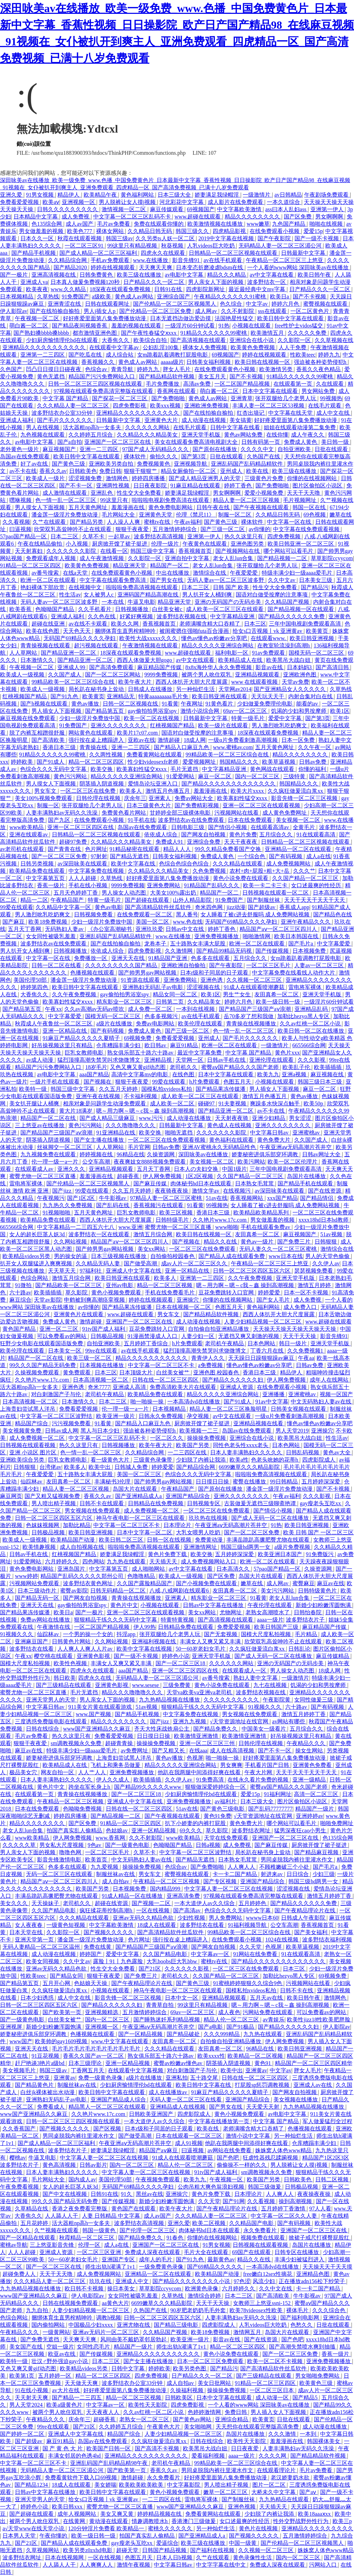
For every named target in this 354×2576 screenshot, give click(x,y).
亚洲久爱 (12, 195)
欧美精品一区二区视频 (255, 2056)
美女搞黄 (241, 420)
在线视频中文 (85, 587)
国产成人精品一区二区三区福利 (98, 253)
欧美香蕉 (21, 609)
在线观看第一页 (293, 384)
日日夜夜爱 (245, 2448)
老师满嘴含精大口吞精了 (210, 624)
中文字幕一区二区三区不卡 (162, 1365)
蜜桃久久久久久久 (171, 2528)
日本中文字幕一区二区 (145, 1532)
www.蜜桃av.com (233, 747)
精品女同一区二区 (175, 994)
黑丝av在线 (149, 2194)
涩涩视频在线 (204, 987)
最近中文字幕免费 (200, 1053)
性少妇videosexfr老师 (154, 762)
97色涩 (242, 2281)
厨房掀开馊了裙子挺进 (120, 544)
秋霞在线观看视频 (80, 238)
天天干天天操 (300, 1336)
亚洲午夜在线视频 (98, 1096)
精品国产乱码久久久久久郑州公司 (82, 1576)
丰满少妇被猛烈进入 (300, 2259)
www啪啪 (226, 1227)
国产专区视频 (220, 1881)
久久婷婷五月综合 (91, 435)
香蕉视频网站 (247, 1198)
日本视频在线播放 (102, 1365)
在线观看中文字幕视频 (136, 2070)
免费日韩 (110, 471)
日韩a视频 (208, 1845)
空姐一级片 (60, 2347)
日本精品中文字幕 (36, 216)
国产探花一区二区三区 (120, 398)
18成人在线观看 (157, 1925)
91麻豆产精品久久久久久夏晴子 (82, 1038)
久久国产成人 (65, 674)
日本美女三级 (316, 580)
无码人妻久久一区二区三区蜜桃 (278, 1249)
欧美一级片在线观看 (223, 725)
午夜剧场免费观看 (327, 195)
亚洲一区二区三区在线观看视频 (262, 805)
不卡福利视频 (141, 1096)
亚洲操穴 (188, 1300)
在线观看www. (269, 638)
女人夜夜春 (29, 1925)
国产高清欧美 (48, 740)
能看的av (307, 704)
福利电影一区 (232, 653)
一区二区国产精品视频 (242, 384)
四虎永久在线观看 (163, 253)
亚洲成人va (34, 282)
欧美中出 (100, 1467)
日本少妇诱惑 (37, 1998)
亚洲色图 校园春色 (216, 1372)
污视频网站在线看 (237, 813)
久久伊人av (325, 1263)
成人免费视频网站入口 (209, 1561)
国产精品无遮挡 (130, 856)
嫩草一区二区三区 (226, 2492)
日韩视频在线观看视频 (28, 1445)
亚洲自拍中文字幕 (188, 558)
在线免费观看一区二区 (145, 914)
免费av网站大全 (194, 798)
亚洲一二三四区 (100, 449)
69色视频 (315, 515)
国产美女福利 (311, 1932)
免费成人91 (170, 842)
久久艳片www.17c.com (220, 1220)
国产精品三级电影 (176, 2325)
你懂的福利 (312, 769)
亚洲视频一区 (79, 202)
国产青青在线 (65, 849)
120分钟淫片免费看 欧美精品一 (107, 2528)
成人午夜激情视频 (102, 558)
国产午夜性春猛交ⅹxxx (149, 333)
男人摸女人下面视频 (40, 507)
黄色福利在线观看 (232, 1140)
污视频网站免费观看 (34, 1583)
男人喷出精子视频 (54, 1503)
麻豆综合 (20, 1300)
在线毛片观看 (325, 406)
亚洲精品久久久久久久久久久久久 (44, 347)
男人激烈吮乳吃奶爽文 (280, 725)
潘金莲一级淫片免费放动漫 (65, 515)
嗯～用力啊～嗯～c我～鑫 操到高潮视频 (145, 1111)
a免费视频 (211, 1365)
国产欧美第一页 (63, 2012)
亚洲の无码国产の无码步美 (228, 602)
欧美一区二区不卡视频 (275, 2361)
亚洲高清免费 (184, 1896)
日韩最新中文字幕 (304, 253)
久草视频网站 (43, 2550)
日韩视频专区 (204, 1503)
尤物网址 (231, 1612)
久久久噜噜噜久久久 (131, 1125)
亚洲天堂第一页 (35, 1939)
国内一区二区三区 (258, 776)
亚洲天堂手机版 (201, 435)
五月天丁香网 (25, 929)
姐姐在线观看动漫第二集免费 (300, 427)
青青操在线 (94, 747)
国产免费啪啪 (168, 398)
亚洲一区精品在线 (65, 1031)
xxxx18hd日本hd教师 (324, 1220)
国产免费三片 (294, 1242)
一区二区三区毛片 (269, 965)
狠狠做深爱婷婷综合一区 (216, 1787)
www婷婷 (26, 1576)
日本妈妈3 (300, 667)
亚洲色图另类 (248, 544)
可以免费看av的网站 (62, 1336)
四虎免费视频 (284, 536)
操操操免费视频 (207, 1438)
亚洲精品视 (158, 1060)
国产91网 (234, 2201)
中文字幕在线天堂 (291, 413)
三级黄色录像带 (153, 1460)
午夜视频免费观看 (158, 2179)
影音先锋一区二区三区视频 (305, 798)
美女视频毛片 (19, 2070)
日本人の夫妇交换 (197, 1169)
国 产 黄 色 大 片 (63, 2448)
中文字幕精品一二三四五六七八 (76, 1227)
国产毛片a (301, 943)
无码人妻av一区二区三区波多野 (226, 580)
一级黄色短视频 (66, 1925)
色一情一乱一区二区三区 (66, 500)
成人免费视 (76, 216)
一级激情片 (257, 195)
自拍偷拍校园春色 (173, 1256)
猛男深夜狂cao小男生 (300, 1830)
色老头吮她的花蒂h (275, 1460)
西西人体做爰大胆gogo (145, 660)
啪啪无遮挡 (179, 1133)
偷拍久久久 (164, 456)
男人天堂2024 (26, 2405)
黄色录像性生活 (253, 2557)
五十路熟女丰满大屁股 (198, 943)
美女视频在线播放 (296, 2099)
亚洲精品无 (121, 696)
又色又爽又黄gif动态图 (138, 1067)
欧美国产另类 (193, 1445)
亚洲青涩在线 (65, 304)
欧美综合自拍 (150, 340)
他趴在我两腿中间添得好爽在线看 (200, 1772)
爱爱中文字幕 (285, 718)
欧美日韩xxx (68, 2507)
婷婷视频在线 (97, 1154)
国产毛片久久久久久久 (65, 420)
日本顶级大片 (136, 1372)
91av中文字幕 (271, 1401)
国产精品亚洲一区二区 (69, 653)
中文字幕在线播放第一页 (219, 2121)
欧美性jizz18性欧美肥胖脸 (319, 2019)
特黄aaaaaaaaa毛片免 (163, 696)
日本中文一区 (182, 1998)
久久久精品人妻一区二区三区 (73, 406)
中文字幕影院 (184, 2485)
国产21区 (150, 1969)
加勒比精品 (77, 1525)
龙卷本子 (156, 943)
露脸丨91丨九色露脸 (118, 1961)
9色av (95, 1845)
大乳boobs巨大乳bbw (172, 1961)
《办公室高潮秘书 (110, 929)
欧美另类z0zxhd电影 (88, 2550)
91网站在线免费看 (256, 1954)
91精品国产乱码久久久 (212, 885)
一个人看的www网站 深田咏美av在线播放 (298, 267)
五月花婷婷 (34, 2223)
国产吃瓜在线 (85, 355)
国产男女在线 (167, 580)
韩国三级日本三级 (320, 1082)
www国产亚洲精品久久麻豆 (97, 1729)
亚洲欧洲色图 (300, 674)
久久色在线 (102, 616)
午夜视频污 (51, 1198)
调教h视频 (108, 2318)
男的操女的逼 (71, 1256)
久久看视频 (16, 522)
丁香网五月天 (88, 2070)
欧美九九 (268, 1074)
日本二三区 (65, 536)
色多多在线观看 (211, 958)
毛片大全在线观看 (207, 2252)
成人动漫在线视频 (204, 420)
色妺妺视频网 (43, 1525)
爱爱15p (313, 231)
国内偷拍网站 (48, 2325)
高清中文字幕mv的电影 (140, 1074)
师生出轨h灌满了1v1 (110, 2267)
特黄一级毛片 (248, 718)
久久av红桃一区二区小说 (311, 1023)
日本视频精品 (17, 296)
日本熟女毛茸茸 (255, 1183)
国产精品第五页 (105, 711)
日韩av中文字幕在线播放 (214, 1605)
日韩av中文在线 (185, 929)
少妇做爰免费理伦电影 (265, 704)
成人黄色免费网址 (285, 813)
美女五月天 (212, 376)
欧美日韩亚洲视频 (312, 638)
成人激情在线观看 (65, 493)
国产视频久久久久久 (109, 1932)
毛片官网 (139, 1147)
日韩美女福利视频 (209, 362)
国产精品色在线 (332, 914)
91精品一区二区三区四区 (31, 565)
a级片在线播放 (114, 1023)
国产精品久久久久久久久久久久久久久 (229, 784)
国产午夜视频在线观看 (261, 507)
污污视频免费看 (72, 1423)
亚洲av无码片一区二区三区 (106, 2332)
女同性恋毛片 (94, 2347)
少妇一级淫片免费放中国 (90, 718)
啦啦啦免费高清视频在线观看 (142, 587)
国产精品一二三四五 (77, 2397)
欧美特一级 (33, 1089)
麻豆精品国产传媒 (160, 667)
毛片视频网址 (300, 500)
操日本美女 (121, 2288)
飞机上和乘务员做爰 (116, 1765)
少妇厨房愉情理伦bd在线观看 (62, 340)
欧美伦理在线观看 (201, 1023)
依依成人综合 (161, 834)
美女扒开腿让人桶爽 (34, 1103)
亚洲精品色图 (313, 2274)
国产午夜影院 (275, 238)
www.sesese (146, 1685)
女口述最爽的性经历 (316, 885)
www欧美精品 (27, 827)
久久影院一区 (295, 340)
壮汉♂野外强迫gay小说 (60, 2361)
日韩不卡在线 (297, 1990)
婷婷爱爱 (269, 1292)
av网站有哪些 (289, 1721)
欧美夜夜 (37, 289)
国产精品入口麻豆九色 (182, 747)
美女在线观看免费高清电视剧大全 (197, 442)
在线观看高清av (270, 827)
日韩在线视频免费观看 (71, 2303)
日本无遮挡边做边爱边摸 (181, 318)
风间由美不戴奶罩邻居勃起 (134, 2339)
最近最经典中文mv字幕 (258, 289)
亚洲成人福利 (17, 420)
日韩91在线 (168, 289)
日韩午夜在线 (213, 507)
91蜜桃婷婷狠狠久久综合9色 (248, 1983)
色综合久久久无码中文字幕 (54, 769)
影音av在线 (269, 667)
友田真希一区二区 (277, 994)
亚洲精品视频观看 (258, 674)
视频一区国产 (336, 1394)
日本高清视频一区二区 (101, 1380)
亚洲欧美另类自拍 (111, 464)
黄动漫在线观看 (109, 2521)
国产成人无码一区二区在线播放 (270, 1518)
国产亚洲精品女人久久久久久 (290, 689)
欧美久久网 (125, 624)
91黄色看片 (219, 704)
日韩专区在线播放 (297, 2252)
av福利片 (226, 1801)
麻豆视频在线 (327, 1074)
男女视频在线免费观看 (93, 1511)
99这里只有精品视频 (132, 246)
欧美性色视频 (71, 1663)
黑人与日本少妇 (101, 1431)
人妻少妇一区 (198, 1336)
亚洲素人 (160, 798)
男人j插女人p (100, 311)
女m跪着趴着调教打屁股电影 (173, 355)
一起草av (119, 536)
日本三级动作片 (38, 1591)
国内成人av (82, 2179)
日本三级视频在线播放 (119, 1256)
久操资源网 (161, 1154)
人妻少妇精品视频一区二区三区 (263, 1322)
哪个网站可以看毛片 (289, 551)
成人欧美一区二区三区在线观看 (225, 609)
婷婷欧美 (22, 762)
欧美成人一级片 (46, 478)
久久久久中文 (258, 449)
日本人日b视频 (175, 2557)
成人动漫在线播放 (189, 1118)
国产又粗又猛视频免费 (53, 1496)
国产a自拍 (69, 442)
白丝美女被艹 (173, 1372)
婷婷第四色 (34, 987)
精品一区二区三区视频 (165, 1285)
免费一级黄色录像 (101, 2078)
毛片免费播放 (163, 384)
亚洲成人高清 (130, 1387)
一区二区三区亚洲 (99, 2252)
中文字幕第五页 (46, 878)
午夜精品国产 (67, 900)
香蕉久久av (53, 471)
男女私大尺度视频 (62, 1845)
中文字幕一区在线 (290, 522)
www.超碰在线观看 (198, 216)
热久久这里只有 (244, 536)
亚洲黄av (256, 2070)
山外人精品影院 (193, 900)
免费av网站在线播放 (45, 1620)
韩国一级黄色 (99, 2230)
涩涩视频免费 (85, 478)
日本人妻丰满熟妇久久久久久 (246, 1452)
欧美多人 (131, 791)
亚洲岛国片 (71, 1569)
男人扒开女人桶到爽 (207, 595)
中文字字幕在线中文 (221, 2565)
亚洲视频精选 (102, 2012)
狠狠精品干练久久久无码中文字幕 (116, 1620)
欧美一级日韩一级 (278, 1002)
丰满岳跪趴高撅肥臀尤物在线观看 (268, 1540)
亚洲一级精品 (309, 1780)
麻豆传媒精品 (333, 1656)
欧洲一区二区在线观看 (48, 580)
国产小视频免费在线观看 (207, 1583)
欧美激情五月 (268, 333)
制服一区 (48, 805)
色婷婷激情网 (205, 2412)
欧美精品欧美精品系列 (261, 1212)
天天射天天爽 (32, 2397)
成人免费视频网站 (289, 864)
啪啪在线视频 (326, 224)
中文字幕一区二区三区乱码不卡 (132, 216)
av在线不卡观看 (88, 624)
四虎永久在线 (95, 1678)
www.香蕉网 (111, 1838)
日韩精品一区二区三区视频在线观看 (234, 253)
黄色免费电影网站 (171, 507)
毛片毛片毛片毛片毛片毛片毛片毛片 (97, 2049)
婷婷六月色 (285, 304)
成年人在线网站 (330, 1380)
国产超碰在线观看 (147, 900)
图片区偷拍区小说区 (318, 485)
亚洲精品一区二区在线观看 (299, 849)
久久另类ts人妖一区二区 (166, 238)
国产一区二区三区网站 (113, 674)
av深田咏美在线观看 (82, 864)
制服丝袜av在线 (116, 1874)
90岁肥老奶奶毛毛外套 (198, 2310)
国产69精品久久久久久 (215, 2267)
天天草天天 (62, 1271)
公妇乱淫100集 (161, 347)
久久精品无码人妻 (98, 1263)
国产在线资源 (325, 1191)
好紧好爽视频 (137, 616)
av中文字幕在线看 (272, 275)
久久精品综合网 (68, 260)
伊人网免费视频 (163, 1176)
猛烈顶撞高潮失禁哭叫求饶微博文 (99, 1060)
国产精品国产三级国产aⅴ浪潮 (255, 1009)
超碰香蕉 (128, 1176)
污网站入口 (323, 2565)
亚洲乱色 (102, 493)
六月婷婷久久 (62, 1561)
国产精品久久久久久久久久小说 (191, 2281)
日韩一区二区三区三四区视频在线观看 (95, 384)
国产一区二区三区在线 (54, 2267)
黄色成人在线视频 (230, 1125)
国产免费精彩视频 (197, 805)
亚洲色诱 (212, 980)
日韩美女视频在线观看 (299, 1409)
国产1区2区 (81, 1198)
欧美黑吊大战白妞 (289, 660)
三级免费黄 (177, 1685)
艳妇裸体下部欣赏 (43, 587)
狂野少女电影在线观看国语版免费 (42, 1343)
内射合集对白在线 (311, 696)
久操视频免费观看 (37, 1372)
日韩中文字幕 (128, 2368)
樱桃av (17, 2158)
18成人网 (195, 740)
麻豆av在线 (330, 1583)
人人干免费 (293, 347)
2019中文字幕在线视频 (226, 238)
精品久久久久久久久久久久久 (152, 1358)
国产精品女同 (67, 1976)
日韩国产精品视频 (165, 2550)
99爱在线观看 (16, 907)
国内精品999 (166, 1889)
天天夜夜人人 (103, 2412)
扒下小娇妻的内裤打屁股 (196, 1823)
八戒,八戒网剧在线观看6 (179, 1591)
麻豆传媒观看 (167, 209)
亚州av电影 (120, 1285)
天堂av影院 (47, 1300)
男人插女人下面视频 (57, 711)
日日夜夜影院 (150, 485)
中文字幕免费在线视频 (96, 871)
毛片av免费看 (114, 224)
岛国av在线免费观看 (25, 456)
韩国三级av (119, 238)
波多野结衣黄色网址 (88, 1583)
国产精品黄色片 (35, 2085)
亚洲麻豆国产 (32, 1641)
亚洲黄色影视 (94, 1656)
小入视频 (77, 544)
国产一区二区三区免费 (59, 856)
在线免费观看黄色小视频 (225, 369)
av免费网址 (135, 1750)
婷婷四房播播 (149, 478)
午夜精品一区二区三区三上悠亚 (285, 260)
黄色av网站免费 (244, 435)
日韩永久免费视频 (161, 1416)
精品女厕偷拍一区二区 (189, 471)
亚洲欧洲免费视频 (207, 406)
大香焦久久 (116, 340)
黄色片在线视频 (259, 2528)
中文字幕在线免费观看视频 (307, 529)
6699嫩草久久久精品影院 (250, 1467)
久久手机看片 (95, 609)
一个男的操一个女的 (88, 1634)
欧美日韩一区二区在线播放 (311, 1031)
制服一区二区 (235, 515)
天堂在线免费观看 (227, 1838)
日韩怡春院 (308, 1612)
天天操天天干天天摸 (327, 2267)
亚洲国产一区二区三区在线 (118, 442)
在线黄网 (74, 2521)
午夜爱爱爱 (244, 573)
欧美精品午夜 (101, 195)
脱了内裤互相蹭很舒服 (37, 733)
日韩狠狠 (326, 1242)
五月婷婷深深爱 (321, 1481)
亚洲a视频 (295, 1074)
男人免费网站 (226, 1918)
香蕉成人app (294, 907)
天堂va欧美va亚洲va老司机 (200, 1692)
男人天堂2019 (292, 1431)
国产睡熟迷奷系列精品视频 (167, 2019)
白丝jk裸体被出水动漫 (48, 2092)
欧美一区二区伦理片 (293, 1162)
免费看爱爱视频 (20, 202)
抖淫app (127, 1634)
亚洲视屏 (12, 2027)
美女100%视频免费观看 (44, 798)
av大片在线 (66, 2390)
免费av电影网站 (156, 1023)
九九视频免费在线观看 (48, 1154)
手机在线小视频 (88, 885)
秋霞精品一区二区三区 (87, 2238)
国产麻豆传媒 (150, 1183)
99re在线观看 (101, 1351)
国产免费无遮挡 (40, 2339)
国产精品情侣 (317, 1198)
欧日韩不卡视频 (85, 2288)
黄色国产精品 (19, 1329)
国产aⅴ (308, 2492)
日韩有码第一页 (261, 442)
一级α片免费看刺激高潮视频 (243, 740)
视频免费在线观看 (263, 2238)
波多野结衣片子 (306, 1620)
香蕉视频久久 (98, 362)
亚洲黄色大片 (162, 420)
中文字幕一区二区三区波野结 (56, 1416)
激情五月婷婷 (315, 1285)
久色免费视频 (210, 871)
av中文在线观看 (196, 660)
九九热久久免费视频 (68, 1205)
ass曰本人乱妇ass (286, 209)
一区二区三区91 (85, 246)
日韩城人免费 (131, 1467)
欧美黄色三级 (316, 2383)
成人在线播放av (168, 2092)
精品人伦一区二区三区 (232, 2019)
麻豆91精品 (184, 1045)
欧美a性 (239, 1460)
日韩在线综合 (43, 1729)
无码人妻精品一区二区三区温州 (41, 1947)
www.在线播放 (151, 260)
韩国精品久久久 (240, 762)
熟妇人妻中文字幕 (256, 1678)
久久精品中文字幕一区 (64, 907)
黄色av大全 (337, 1452)
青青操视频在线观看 (46, 645)
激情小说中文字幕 (248, 2136)
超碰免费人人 (19, 2274)
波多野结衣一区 (267, 282)
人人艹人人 (92, 1772)
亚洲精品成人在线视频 (178, 2107)
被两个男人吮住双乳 (207, 674)
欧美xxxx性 (211, 2056)
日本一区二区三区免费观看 (211, 2361)
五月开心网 (57, 1983)
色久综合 (231, 304)
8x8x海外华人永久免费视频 (219, 667)
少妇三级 (324, 1874)
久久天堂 (251, 1947)
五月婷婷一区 (55, 2376)
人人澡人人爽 (124, 522)
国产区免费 (298, 216)
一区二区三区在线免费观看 (203, 1249)
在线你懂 (277, 435)
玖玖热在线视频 (209, 1518)
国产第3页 (194, 456)
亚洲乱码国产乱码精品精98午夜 (109, 2463)
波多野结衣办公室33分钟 (62, 413)
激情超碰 (169, 740)
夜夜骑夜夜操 (172, 1191)
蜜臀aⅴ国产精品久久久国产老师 (240, 1067)
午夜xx (53, 1009)
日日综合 (298, 1874)
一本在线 (113, 602)
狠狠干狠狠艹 (141, 471)
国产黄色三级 (69, 464)
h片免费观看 (205, 1082)
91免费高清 (210, 1780)
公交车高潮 (96, 1162)
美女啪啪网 (198, 2427)
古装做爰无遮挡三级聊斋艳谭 (260, 1503)
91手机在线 (142, 820)
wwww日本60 (262, 1918)
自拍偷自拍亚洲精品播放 (219, 1329)
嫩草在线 (340, 515)
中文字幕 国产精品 (66, 398)
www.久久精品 (68, 289)
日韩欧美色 (83, 471)
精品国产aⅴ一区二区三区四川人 (279, 929)
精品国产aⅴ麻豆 (159, 2150)
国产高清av (187, 1910)
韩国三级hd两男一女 (246, 1547)
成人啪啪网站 (149, 1569)
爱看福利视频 (209, 2456)
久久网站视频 (71, 1242)
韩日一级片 (293, 1343)
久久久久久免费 (308, 333)
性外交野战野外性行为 (301, 2521)
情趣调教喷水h (150, 2521)
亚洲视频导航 (191, 464)
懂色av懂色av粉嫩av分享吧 (214, 638)
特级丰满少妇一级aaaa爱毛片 (298, 573)
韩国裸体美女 (324, 2441)
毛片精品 (306, 1634)
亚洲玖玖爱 (149, 929)
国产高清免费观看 (112, 667)
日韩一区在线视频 (170, 1540)
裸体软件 (135, 456)
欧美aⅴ (51, 202)
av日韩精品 (288, 195)
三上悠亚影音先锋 (52, 2245)
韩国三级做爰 (265, 2187)
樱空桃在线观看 (54, 1656)
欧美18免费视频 (48, 922)
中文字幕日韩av (270, 1133)
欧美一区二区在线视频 (152, 718)
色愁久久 (302, 2325)
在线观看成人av (35, 1169)
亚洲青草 (242, 398)
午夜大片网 (258, 1772)
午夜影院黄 (277, 1700)
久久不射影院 (238, 311)
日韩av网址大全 (322, 1154)
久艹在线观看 (49, 522)
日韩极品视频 (108, 1336)
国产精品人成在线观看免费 (232, 1256)
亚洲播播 (274, 1394)
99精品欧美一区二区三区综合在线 (73, 682)
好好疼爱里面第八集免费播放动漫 (105, 318)
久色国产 (12, 369)
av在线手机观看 (223, 260)
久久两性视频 (106, 754)
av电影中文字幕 (185, 275)
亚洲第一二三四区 (43, 355)
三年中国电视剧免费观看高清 (305, 624)
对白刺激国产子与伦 (56, 1394)
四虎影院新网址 (206, 289)
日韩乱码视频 (303, 1452)
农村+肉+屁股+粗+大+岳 (260, 871)
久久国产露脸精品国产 (145, 1583)
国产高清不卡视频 (157, 2448)
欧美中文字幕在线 (134, 864)
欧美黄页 (317, 631)
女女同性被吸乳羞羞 (51, 936)
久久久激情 (282, 2434)
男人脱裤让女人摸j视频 (128, 202)
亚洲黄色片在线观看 (79, 1314)
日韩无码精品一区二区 (118, 1591)
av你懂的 (259, 529)
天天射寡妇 (29, 551)
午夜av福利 (188, 522)
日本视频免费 (309, 951)
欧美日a (280, 296)
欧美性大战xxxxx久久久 (149, 638)
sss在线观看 (273, 311)
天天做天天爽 (82, 2383)
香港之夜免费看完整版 (80, 2208)
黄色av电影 (108, 907)
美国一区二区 (153, 922)
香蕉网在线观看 (177, 391)
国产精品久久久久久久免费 (292, 616)
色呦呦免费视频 (83, 1809)
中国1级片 (234, 1169)
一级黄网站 (56, 2332)
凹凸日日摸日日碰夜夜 (54, 369)
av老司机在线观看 (22, 849)
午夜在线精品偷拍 (40, 544)
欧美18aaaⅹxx (315, 2514)
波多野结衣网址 (252, 1830)
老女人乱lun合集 (233, 558)
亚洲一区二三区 (59, 1329)
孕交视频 (198, 1416)
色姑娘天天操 (91, 1983)
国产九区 (60, 820)
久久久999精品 (222, 2034)
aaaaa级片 (172, 362)
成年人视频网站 (77, 2514)
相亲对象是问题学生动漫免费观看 (105, 1103)
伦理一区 (90, 2245)
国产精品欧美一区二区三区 (69, 1285)
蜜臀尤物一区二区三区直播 (43, 1176)
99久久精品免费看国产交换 (228, 849)
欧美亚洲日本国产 (281, 1554)
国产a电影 (211, 2027)
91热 (224, 326)
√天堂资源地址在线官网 (240, 1721)
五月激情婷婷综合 (175, 529)
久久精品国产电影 (252, 2223)
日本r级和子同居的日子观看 (215, 973)
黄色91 (263, 2063)
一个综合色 (252, 856)
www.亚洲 (130, 1227)
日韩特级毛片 (173, 1220)
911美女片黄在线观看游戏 (100, 1707)
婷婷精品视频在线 (160, 2514)
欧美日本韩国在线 (297, 936)
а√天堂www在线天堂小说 (34, 2528)
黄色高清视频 (60, 2165)
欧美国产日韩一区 (109, 2448)
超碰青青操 (119, 1743)
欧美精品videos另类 (27, 1256)
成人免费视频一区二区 (37, 1438)
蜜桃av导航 (13, 2245)
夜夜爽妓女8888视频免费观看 (150, 1162)
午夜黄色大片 (164, 2427)
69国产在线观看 (252, 2252)
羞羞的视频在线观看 (136, 326)
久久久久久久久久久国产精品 (121, 965)
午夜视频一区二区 (37, 318)
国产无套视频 (221, 1634)
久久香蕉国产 (19, 2128)
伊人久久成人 (113, 1780)
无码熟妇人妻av (65, 929)
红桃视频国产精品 (25, 696)
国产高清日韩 (333, 667)
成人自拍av (116, 1881)
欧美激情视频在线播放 (215, 224)
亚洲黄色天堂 (156, 515)
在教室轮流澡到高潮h (284, 645)
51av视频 (331, 1234)
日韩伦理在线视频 (99, 798)
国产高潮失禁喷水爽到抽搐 (303, 2347)
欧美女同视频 (43, 1961)
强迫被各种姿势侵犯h (321, 362)
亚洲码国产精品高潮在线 (149, 595)
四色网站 (93, 1561)
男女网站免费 (318, 391)
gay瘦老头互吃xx (321, 1503)
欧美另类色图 (190, 2368)
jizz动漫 (235, 907)
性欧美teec (303, 355)
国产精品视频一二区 (282, 558)
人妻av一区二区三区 (319, 965)
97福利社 (91, 1271)
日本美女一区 (65, 1351)
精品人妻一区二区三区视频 (247, 500)
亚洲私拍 (177, 2078)
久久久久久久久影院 (71, 551)
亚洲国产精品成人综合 (119, 2099)
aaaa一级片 (270, 1620)
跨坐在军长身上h (89, 1787)
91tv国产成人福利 (104, 1329)
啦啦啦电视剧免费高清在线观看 (171, 500)
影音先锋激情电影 (60, 1860)
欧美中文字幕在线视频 (145, 1649)
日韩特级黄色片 (318, 1591)
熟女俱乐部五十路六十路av (141, 1053)
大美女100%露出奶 (173, 893)
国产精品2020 (71, 267)
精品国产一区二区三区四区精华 (313, 2063)
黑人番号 (187, 914)
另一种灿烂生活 (196, 689)
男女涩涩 (301, 1118)
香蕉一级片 (51, 885)
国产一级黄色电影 (128, 1845)
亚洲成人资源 (237, 1387)
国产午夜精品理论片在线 (305, 1910)
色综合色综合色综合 (184, 864)
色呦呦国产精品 (55, 609)
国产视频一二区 (152, 1903)
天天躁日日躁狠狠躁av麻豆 (262, 1358)
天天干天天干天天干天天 (315, 900)
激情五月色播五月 (168, 791)
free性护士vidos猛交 (299, 326)
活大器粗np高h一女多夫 (92, 427)
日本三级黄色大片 (149, 805)
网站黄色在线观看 (91, 733)
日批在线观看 (332, 449)
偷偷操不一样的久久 (242, 2165)
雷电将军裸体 (305, 987)
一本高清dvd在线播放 (194, 1401)
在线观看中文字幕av (114, 347)
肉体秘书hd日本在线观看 (201, 1183)
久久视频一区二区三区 (254, 980)
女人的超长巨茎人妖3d (37, 1234)
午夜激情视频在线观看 (150, 645)
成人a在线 (318, 856)
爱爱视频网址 (200, 762)
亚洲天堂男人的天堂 (51, 1700)
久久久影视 (312, 1060)
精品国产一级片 (315, 1809)
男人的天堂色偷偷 (328, 1256)
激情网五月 (247, 2332)
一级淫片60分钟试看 (190, 326)
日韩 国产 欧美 (231, 587)
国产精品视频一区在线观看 (301, 609)
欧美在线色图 (43, 631)
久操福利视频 (187, 2390)
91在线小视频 (32, 2390)
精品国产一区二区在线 (48, 1118)
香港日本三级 (60, 747)
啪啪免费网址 (336, 1823)
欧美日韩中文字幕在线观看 (291, 318)
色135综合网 (47, 224)
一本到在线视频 (196, 1009)
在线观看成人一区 (245, 1670)
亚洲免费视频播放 (217, 936)
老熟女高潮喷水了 (268, 1612)
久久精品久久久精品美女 (148, 435)
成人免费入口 (300, 1307)
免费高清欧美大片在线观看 (183, 1387)
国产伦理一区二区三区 (148, 2230)
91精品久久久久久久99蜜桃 (214, 333)
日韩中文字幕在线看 (235, 427)
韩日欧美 (65, 1678)
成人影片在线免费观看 (236, 202)
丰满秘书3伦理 (113, 1481)
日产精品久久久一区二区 (154, 282)
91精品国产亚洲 (168, 958)
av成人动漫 (40, 1060)
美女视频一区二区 (299, 820)
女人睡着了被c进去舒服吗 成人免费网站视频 (256, 914)
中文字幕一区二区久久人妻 (284, 2216)
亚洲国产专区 (119, 2259)
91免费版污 (320, 1554)
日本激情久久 (37, 660)
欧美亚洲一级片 (116, 1416)
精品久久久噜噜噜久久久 (133, 1692)
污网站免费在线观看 (268, 2012)
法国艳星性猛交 (235, 318)
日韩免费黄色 (97, 275)
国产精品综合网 (196, 1467)
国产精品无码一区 (37, 1598)
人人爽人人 (242, 1867)
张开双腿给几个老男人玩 (286, 398)
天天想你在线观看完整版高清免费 (258, 2427)
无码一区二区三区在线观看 (60, 1874)
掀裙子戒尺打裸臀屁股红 (320, 2238)
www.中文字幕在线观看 (120, 2041)
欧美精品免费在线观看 (37, 871)
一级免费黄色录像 (162, 2267)
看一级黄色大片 (111, 1460)
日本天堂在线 (26, 1932)
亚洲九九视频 (190, 1721)
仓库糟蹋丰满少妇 (119, 1045)
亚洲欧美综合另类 (23, 1460)
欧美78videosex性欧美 (257, 2310)
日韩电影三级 (188, 827)
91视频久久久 (17, 1634)
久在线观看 (330, 384)
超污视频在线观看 (97, 645)
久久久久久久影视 (187, 1969)
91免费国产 (75, 296)
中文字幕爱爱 (334, 943)
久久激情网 (179, 951)
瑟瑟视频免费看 (314, 1271)
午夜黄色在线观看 (205, 544)
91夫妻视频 (233, 1103)
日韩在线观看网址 (108, 304)
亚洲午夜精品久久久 (306, 922)
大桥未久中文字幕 (274, 2492)
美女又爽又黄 (117, 2514)
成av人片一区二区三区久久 (195, 1263)
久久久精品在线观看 (238, 864)
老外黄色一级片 (20, 449)
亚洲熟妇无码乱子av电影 (153, 987)
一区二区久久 (167, 1438)
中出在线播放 (173, 573)
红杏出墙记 (251, 413)
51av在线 (216, 1198)
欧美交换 (102, 769)
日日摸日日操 (213, 1481)
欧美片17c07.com (138, 733)
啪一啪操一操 (147, 1401)
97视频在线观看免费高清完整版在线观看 (104, 391)
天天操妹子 (45, 1903)
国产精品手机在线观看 (306, 1183)
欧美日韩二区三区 (122, 1540)
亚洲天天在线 (128, 958)
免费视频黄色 (154, 464)
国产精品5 (305, 2397)
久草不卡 (94, 536)
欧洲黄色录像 (202, 2288)
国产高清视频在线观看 (198, 340)
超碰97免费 (73, 842)
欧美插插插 (328, 1067)
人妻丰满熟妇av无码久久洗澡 (62, 813)
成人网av (206, 311)
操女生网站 (309, 1750)
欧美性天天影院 (148, 2405)
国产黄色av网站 (193, 2419)
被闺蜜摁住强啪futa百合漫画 (194, 631)
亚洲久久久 (71, 1169)
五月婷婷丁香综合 (146, 1343)
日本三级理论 (85, 2063)
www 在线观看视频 (255, 682)
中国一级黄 (243, 2543)
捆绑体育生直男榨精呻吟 (126, 631)
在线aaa (198, 1750)
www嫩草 (258, 224)
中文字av (257, 304)
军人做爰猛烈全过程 (327, 2121)
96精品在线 (131, 1154)
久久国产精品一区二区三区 (306, 878)
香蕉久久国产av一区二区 (94, 2056)
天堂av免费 (295, 682)
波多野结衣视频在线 (182, 616)
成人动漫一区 (272, 2397)
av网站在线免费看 (230, 2150)
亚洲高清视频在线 (54, 275)
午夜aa (306, 1358)
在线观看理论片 (277, 2470)
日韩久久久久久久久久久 (68, 209)
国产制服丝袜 (264, 900)
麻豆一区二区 (215, 776)
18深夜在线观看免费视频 (121, 289)
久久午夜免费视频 (74, 994)
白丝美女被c (168, 609)
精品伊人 (69, 195)
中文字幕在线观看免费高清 (113, 580)
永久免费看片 (260, 2230)
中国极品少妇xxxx (91, 2325)
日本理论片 (178, 1525)
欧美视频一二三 (199, 1431)
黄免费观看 (77, 1372)
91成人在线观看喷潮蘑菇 (255, 987)
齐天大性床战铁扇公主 (162, 1729)
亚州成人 (232, 471)
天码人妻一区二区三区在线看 (186, 2099)
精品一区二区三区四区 (96, 762)
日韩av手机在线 (227, 1060)
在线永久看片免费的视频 (258, 1780)
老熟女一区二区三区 (144, 2419)
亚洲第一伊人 (327, 209)
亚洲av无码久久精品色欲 (144, 1918)
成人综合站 (120, 355)
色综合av (96, 369)
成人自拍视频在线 (82, 1547)
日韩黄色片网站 (72, 1641)
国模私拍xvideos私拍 (167, 1089)
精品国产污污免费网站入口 (102, 376)
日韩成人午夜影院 (304, 1918)
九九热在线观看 (127, 1561)
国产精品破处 (184, 2034)
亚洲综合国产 (174, 296)
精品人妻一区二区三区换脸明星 (228, 1409)
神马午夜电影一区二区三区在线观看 (141, 1518)
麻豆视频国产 (60, 449)
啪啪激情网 (257, 936)
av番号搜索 (45, 573)
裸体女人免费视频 (205, 347)
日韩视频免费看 (94, 914)
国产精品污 (314, 587)
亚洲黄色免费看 (313, 1765)
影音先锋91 (186, 260)
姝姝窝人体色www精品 (284, 2150)
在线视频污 (237, 1191)
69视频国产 (201, 209)
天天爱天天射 (263, 2107)
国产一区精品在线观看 (28, 2238)
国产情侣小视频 (228, 827)
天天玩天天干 (268, 696)
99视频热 (331, 398)
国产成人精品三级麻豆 (108, 1118)
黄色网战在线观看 (273, 769)
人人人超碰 (82, 878)
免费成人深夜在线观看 (153, 2252)
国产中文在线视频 (65, 2194)
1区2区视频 (199, 1176)
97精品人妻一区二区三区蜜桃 (166, 1198)
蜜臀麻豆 (303, 1583)
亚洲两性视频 (113, 485)
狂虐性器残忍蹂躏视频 (271, 2158)
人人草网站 (23, 653)
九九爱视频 (105, 1867)
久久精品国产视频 (287, 602)
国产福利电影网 (300, 2318)
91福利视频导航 (248, 1925)
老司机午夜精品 (225, 1343)
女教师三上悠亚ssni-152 (262, 2303)
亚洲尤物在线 (134, 2325)
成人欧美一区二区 (173, 1103)
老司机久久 (184, 1067)
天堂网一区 (190, 1060)
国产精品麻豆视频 (317, 1852)
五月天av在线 (267, 1998)
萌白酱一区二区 (29, 326)
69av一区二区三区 (245, 711)
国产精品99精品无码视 (224, 951)
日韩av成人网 (61, 1431)
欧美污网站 (251, 1162)
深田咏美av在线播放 (203, 1154)
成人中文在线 (333, 413)
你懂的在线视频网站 (312, 478)
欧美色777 (80, 231)
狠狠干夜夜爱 (132, 529)
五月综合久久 (276, 834)
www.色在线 (188, 922)
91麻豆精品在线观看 (196, 485)
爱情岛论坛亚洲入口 (153, 784)
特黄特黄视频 (178, 1620)
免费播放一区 (91, 958)
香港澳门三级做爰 (194, 2521)
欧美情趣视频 (39, 1547)
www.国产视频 (94, 1714)
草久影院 (77, 1292)
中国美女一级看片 (264, 1729)
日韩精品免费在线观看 (186, 1627)
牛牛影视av (113, 1198)
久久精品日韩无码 (150, 231)
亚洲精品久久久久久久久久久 (317, 2528)
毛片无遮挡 (184, 769)
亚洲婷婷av (309, 1816)
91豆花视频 (45, 2056)
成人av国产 (80, 224)
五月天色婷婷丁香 (76, 893)
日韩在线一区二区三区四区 (166, 1380)
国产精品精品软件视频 (167, 376)
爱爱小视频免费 (264, 493)
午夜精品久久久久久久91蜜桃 (230, 296)
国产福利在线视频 (213, 2550)
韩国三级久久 (193, 231)
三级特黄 (295, 776)
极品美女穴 (23, 1772)
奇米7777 (99, 1387)
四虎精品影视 (230, 231)
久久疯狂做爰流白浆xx (296, 791)
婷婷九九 (329, 355)
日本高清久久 (233, 1569)
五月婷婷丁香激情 (284, 2208)
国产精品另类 (87, 522)
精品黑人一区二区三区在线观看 (107, 2107)
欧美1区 (340, 711)
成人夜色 (229, 2012)
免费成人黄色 (301, 442)
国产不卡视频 (310, 296)
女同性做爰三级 (314, 1700)
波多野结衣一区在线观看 (99, 1234)
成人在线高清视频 (232, 1750)
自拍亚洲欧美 (295, 449)
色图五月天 (237, 1082)
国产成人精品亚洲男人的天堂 (205, 478)
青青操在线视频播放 (251, 1023)
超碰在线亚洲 (48, 624)
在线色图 (184, 1074)
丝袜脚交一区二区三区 (65, 1147)
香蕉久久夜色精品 (319, 369)
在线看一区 (114, 551)
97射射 (99, 856)
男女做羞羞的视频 (42, 231)
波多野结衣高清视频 (159, 536)
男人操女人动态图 (124, 893)
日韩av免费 (313, 762)
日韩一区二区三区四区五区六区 (252, 1271)
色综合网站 (34, 1278)
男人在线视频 (43, 427)
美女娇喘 (105, 2485)
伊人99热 (144, 1627)
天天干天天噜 (304, 493)
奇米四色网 (209, 907)
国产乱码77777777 (270, 1809)
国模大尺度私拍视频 (266, 1634)
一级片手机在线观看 (55, 1082)
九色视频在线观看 (43, 435)
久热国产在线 (264, 456)
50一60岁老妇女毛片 (201, 1649)
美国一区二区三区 (139, 1474)
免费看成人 (51, 2107)
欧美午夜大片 (135, 682)
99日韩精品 (284, 1481)
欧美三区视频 (176, 1212)
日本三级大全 (175, 195)
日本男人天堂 (19, 2536)
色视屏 (195, 1758)
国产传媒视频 (272, 951)
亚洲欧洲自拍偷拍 (184, 965)
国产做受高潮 (141, 1263)
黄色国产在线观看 (134, 2208)
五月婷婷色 (253, 1903)
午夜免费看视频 (20, 2187)
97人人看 (320, 2208)
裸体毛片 (298, 2310)
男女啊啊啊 (329, 216)
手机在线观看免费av (266, 1227)
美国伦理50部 (30, 980)
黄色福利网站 (138, 195)
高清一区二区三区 (316, 1794)
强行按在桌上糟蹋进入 (96, 740)
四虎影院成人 (319, 1460)
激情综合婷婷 (205, 2296)
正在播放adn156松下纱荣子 (312, 2281)
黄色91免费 (217, 1816)
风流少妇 (264, 2281)
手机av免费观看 (110, 260)
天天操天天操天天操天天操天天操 (295, 1329)
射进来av (272, 1874)
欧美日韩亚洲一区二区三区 (301, 544)
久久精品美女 (204, 1002)
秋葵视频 (173, 246)
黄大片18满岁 (76, 1111)
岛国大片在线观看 (135, 1489)
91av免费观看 (269, 653)
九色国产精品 (289, 224)
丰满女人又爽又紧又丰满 (211, 1641)
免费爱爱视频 (234, 1627)
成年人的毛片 (156, 2259)
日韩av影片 (93, 2165)
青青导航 (122, 369)
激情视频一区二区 (124, 209)
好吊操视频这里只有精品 (62, 1045)
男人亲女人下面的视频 (216, 282)
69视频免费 (138, 1038)
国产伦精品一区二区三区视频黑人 (175, 304)
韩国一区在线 (309, 507)
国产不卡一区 (76, 485)
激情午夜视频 (134, 2565)
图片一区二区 (269, 2485)
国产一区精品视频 (141, 2034)
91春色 (176, 2238)
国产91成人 (51, 762)
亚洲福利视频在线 (154, 1641)
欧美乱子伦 (296, 1067)
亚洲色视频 (242, 2507)
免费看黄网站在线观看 (155, 754)
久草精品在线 (32, 2208)
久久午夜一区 (315, 747)
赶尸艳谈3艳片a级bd (40, 2063)
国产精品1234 (32, 2485)
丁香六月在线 (267, 1351)
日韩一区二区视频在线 (131, 704)
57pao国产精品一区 (24, 536)
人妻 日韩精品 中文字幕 (111, 2216)
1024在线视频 (282, 1939)
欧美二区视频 (209, 2223)
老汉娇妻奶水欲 (291, 2477)
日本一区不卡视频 (306, 1292)
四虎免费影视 (130, 406)
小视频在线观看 (252, 326)
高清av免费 (197, 384)
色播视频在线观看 (93, 973)
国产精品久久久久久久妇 (233, 1380)
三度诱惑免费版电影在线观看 (51, 1721)
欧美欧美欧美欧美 (142, 2485)
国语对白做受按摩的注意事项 (272, 595)
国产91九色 (65, 696)
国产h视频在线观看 (44, 704)
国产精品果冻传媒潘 (221, 1089)
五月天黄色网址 (88, 507)
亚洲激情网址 (201, 1547)
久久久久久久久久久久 (232, 1700)
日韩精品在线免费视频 (156, 1503)
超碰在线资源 (112, 1903)
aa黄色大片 (115, 2303)
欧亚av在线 (62, 2354)
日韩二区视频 (332, 2179)
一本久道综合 (284, 202)
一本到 (309, 2434)
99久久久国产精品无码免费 (43, 1365)
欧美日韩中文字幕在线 (204, 2085)
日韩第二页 (170, 1002)
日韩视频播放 (132, 609)
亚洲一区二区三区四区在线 (81, 827)
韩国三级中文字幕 (153, 551)
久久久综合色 (329, 2310)
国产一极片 (14, 275)
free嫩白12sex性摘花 (268, 2274)
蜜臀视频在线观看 (326, 304)
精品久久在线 (221, 1242)
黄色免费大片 (274, 1140)
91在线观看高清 (317, 834)
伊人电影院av (88, 2296)
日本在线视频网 (65, 2557)
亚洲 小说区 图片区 (33, 1452)
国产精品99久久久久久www (148, 1787)
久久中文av (282, 580)
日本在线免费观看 (250, 820)
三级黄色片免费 (264, 478)
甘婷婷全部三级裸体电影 (181, 813)
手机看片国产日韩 (267, 1765)
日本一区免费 (298, 740)
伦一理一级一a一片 (55, 1162)
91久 (127, 2194)
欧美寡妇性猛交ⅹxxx (142, 769)
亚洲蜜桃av (306, 1133)
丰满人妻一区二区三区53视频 (269, 406)
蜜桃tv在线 (157, 522)
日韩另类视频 (37, 864)
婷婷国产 (91, 1954)
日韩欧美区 (179, 2397)
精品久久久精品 (227, 275)
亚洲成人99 (71, 667)
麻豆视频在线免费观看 (28, 718)
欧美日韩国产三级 (277, 1627)
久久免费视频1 (306, 1351)
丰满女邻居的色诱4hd (75, 2456)
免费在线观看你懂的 (159, 224)
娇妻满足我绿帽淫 (217, 195)
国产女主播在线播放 (99, 1140)
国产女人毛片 (274, 1300)
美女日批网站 (215, 2383)
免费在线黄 (98, 1947)
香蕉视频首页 (195, 551)
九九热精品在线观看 (284, 2499)
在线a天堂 (76, 573)
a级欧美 (102, 296)
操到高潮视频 (296, 2201)
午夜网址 (192, 704)
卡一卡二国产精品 (235, 1874)
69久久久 (191, 1830)
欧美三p (342, 2521)
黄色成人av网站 (135, 296)
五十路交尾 (204, 2078)
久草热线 (48, 296)
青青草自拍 (160, 2005)
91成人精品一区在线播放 (133, 1896)
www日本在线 (286, 1256)
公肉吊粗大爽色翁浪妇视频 (211, 2187)
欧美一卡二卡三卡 (266, 885)
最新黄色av (221, 2259)
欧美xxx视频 (166, 406)
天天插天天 (163, 1561)
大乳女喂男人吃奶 (199, 1532)
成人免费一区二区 (151, 1009)
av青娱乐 (274, 2019)
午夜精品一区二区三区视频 (71, 1801)
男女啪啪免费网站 (318, 2376)
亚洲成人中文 (132, 2281)
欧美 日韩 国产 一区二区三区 (318, 1532)
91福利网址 (277, 1794)
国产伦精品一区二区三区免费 (156, 311)
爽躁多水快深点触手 (275, 1103)
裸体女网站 (110, 231)
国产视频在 (98, 1082)
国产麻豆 (14, 922)
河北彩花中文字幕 (182, 202)
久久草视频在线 (334, 340)
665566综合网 (309, 1045)
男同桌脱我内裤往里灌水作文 (297, 1860)
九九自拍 (37, 2310)
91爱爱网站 (181, 776)
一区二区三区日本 (272, 2390)
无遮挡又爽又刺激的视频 (249, 1336)
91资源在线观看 (141, 980)
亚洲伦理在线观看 (272, 1060)
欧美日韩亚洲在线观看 (220, 696)
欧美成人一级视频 (23, 674)
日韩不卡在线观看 (102, 1503)
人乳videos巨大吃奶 (211, 246)
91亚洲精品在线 (116, 1133)
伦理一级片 (165, 544)
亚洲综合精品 (232, 2419)
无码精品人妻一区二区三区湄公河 (281, 246)
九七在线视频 (270, 1685)
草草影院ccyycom (332, 558)
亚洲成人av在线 (313, 2085)
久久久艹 (304, 871)
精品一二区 (34, 900)
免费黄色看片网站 (124, 813)
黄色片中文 (124, 1605)
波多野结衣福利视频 (327, 1939)
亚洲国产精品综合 (188, 1496)
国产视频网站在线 (238, 551)
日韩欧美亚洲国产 (152, 2114)
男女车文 (46, 791)
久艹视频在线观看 (57, 2230)
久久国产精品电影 (54, 1910)
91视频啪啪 (57, 1212)
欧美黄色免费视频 (253, 347)
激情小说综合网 (200, 711)
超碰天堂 (128, 2550)
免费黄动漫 (209, 1540)
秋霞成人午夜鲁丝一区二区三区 (54, 1023)
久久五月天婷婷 (119, 1089)
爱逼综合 (167, 2543)
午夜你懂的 (53, 2536)
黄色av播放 (85, 704)
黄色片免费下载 (168, 1554)
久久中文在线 (276, 2288)
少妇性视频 (191, 1918)
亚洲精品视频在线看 (259, 1423)
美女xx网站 (152, 1249)
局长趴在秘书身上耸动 (96, 689)
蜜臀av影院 (73, 1591)
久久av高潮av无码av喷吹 (94, 1009)
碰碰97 (207, 1103)
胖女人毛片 (177, 369)
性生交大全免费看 (139, 493)
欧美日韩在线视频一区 (263, 362)
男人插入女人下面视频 (279, 2412)
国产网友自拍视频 (204, 834)
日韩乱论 (299, 1649)
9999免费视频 (162, 674)
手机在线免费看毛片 (170, 1292)
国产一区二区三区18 (181, 1663)
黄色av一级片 (258, 1242)
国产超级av (262, 907)
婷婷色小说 (175, 1656)
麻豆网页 (11, 1496)
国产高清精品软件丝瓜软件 (159, 907)
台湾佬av (50, 1467)
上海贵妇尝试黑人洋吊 (28, 1409)
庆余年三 (135, 798)
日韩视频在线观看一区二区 (276, 893)
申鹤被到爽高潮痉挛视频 (95, 1300)
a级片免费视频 (292, 1547)
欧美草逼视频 (279, 762)
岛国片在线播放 (307, 1176)
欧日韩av (156, 1045)
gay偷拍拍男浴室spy (153, 711)
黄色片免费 (243, 834)
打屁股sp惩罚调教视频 (263, 2085)
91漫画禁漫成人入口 (153, 1336)
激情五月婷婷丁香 (304, 1714)
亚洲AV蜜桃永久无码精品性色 (219, 1147)
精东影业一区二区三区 (124, 1002)
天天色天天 (77, 631)
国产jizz (62, 1191)
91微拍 (24, 1285)
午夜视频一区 (226, 2179)
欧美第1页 (22, 2376)
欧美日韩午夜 (315, 275)
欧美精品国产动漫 (73, 1540)
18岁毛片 (96, 1067)
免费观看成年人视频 (51, 558)
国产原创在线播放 (215, 449)
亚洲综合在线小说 (252, 340)
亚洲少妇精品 (269, 1118)
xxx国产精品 (282, 1198)
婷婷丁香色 (238, 485)
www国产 (20, 2041)
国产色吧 (228, 2158)
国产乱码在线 (113, 1205)
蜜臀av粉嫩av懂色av (178, 2063)
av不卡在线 (23, 471)
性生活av (70, 595)
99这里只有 (114, 500)
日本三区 (255, 624)
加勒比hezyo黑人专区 (303, 1016)
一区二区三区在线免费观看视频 (167, 1140)
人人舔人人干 (62, 2216)
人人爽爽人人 (97, 2565)
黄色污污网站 (71, 776)
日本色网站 (262, 1343)
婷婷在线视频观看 (113, 267)
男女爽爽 (231, 1765)
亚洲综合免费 (204, 842)
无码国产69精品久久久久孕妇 (80, 638)
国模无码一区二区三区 (317, 653)
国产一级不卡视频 (317, 238)
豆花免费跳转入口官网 (226, 1292)
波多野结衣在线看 (32, 1649)
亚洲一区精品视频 (154, 1830)
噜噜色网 (71, 1852)
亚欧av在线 (141, 740)
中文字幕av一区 (211, 1954)
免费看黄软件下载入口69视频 (81, 2477)
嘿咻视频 (21, 500)
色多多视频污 (162, 1016)
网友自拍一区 (58, 1772)
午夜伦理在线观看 (270, 1605)
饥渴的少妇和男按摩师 (299, 711)
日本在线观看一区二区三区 (189, 2136)
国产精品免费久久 (216, 1729)
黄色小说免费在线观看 (241, 878)
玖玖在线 (101, 2281)
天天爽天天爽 (156, 267)
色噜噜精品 (141, 1576)
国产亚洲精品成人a (139, 1496)
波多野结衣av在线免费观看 (191, 820)
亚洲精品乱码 (312, 1009)
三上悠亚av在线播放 (40, 1125)
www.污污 (152, 1118)
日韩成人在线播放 (151, 689)
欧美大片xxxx (248, 791)
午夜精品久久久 (307, 1743)
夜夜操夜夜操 (314, 2194)
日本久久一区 (37, 238)
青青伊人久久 (208, 1358)
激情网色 (117, 478)
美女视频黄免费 (22, 1431)
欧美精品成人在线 (241, 660)
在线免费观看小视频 (275, 231)
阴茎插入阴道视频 (102, 784)
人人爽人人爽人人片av (85, 1649)
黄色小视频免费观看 (116, 1292)
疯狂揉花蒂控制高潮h (106, 1910)
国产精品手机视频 (34, 253)
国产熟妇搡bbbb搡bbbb (41, 333)
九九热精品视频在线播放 (170, 1700)
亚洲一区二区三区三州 (207, 1743)
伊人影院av (13, 311)
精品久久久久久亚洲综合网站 (218, 645)
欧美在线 (258, 471)
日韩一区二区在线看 (57, 965)
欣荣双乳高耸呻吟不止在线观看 (73, 529)
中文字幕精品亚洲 (233, 616)
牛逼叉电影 (141, 602)
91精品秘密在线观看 (135, 849)
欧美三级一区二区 (90, 1358)
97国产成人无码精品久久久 (156, 449)
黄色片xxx (287, 1053)
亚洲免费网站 (164, 885)
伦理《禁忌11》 (196, 515)
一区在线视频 (153, 1910)
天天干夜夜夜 (241, 842)
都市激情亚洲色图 (95, 333)
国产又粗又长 (169, 1750)
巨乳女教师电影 (85, 1053)
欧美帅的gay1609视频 (61, 2041)
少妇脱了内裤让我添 (201, 1460)
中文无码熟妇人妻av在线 (322, 1401)
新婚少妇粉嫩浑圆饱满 (324, 1605)
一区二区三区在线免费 (88, 791)
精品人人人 (177, 849)
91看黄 (170, 704)
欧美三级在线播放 (139, 275)
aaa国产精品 (94, 1074)
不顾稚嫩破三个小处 (284, 1867)
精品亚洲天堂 (130, 565)
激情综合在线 (210, 573)
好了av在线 (34, 464)
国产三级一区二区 (223, 529)
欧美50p (314, 1103)
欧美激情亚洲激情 (197, 1736)
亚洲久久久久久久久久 (119, 725)
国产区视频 (107, 2128)
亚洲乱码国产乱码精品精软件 (247, 464)
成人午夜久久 (308, 435)
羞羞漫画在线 (128, 507)
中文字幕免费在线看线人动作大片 (294, 973)
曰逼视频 (20, 529)
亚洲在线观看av (29, 834)
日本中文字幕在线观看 (270, 391)
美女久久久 (14, 1903)
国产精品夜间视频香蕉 (80, 326)
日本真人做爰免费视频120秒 (85, 282)
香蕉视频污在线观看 (159, 1205)
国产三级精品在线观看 (64, 1685)
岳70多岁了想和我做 (249, 1016)
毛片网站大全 (119, 515)
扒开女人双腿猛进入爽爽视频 (36, 1263)
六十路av (20, 1292)
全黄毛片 (304, 827)
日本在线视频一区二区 (184, 1307)
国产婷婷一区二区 (23, 2434)
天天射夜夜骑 (232, 1118)
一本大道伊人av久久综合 (205, 1903)
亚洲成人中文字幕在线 (134, 1271)
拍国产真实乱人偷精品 (75, 1830)
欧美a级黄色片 (64, 2405)
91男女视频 (40, 195)
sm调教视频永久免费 (76, 1743)
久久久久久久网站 (148, 427)
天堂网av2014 (234, 689)
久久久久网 (273, 2456)
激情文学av (206, 1191)
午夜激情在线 (54, 1627)
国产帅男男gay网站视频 (147, 973)
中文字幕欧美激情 (240, 209)
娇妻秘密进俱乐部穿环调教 (265, 1154)
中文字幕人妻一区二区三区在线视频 (229, 1889)
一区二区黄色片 (310, 311)
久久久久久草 (19, 1845)
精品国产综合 (32, 1423)
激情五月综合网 (153, 1234)
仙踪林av (32, 1481)
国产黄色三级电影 (223, 1809)
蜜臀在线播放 (250, 1481)
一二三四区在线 (188, 1452)
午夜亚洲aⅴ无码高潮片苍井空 (296, 1147)
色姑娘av (117, 1830)
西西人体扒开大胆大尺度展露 (192, 682)
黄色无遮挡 (51, 376)
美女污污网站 (278, 1591)
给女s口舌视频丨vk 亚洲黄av (268, 631)
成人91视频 (189, 2143)
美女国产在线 (26, 2347)
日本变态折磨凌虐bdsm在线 (210, 267)
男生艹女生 (237, 994)
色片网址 (96, 849)
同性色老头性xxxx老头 (241, 1445)
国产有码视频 (286, 856)
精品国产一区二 (170, 565)
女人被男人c (99, 595)
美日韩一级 (335, 442)
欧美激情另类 (276, 369)
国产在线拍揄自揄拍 (55, 311)
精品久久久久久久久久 (253, 216)
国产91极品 (240, 2027)
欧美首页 (97, 1860)
